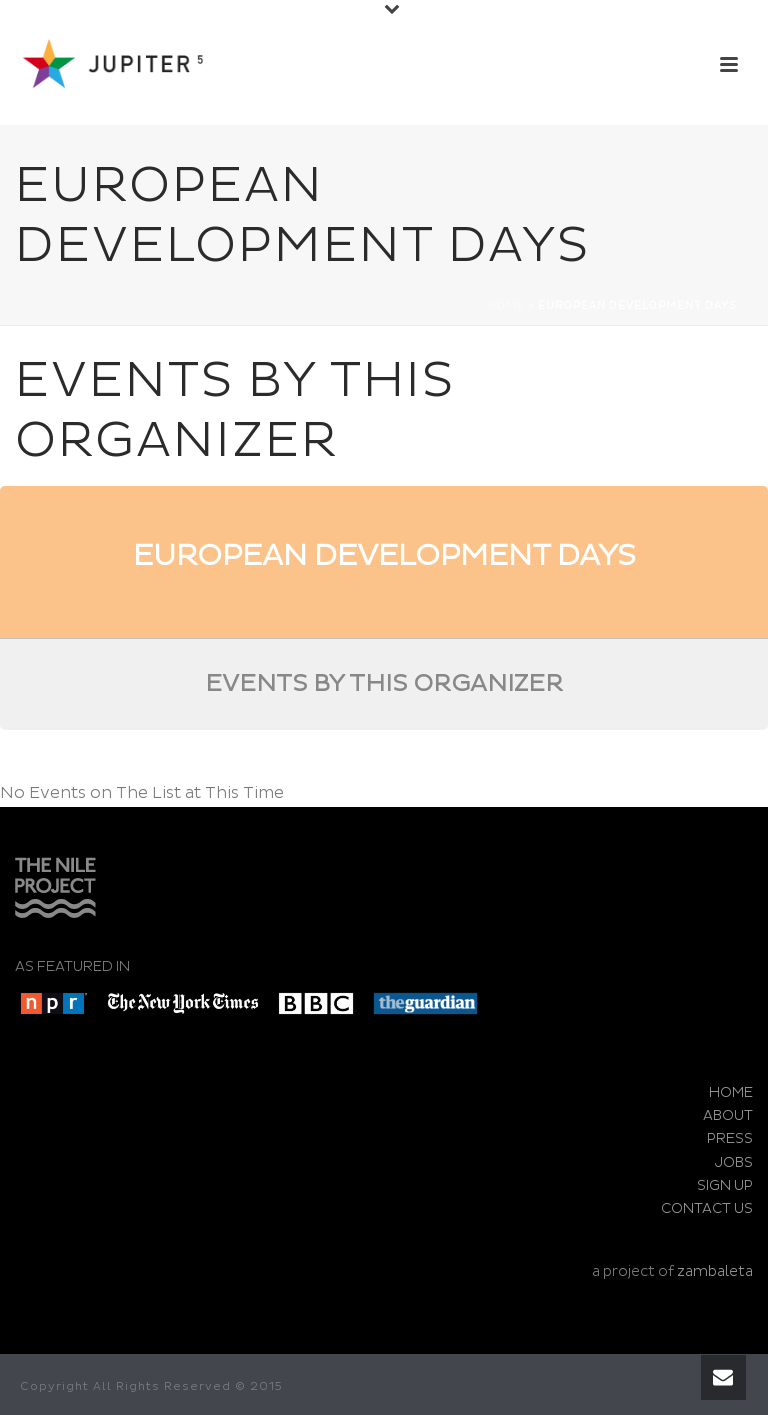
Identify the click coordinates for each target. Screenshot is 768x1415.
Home (506, 306)
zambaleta (715, 1271)
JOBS (734, 1162)
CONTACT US (707, 1208)
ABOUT (728, 1115)
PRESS (730, 1138)
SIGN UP (725, 1185)
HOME (731, 1092)
